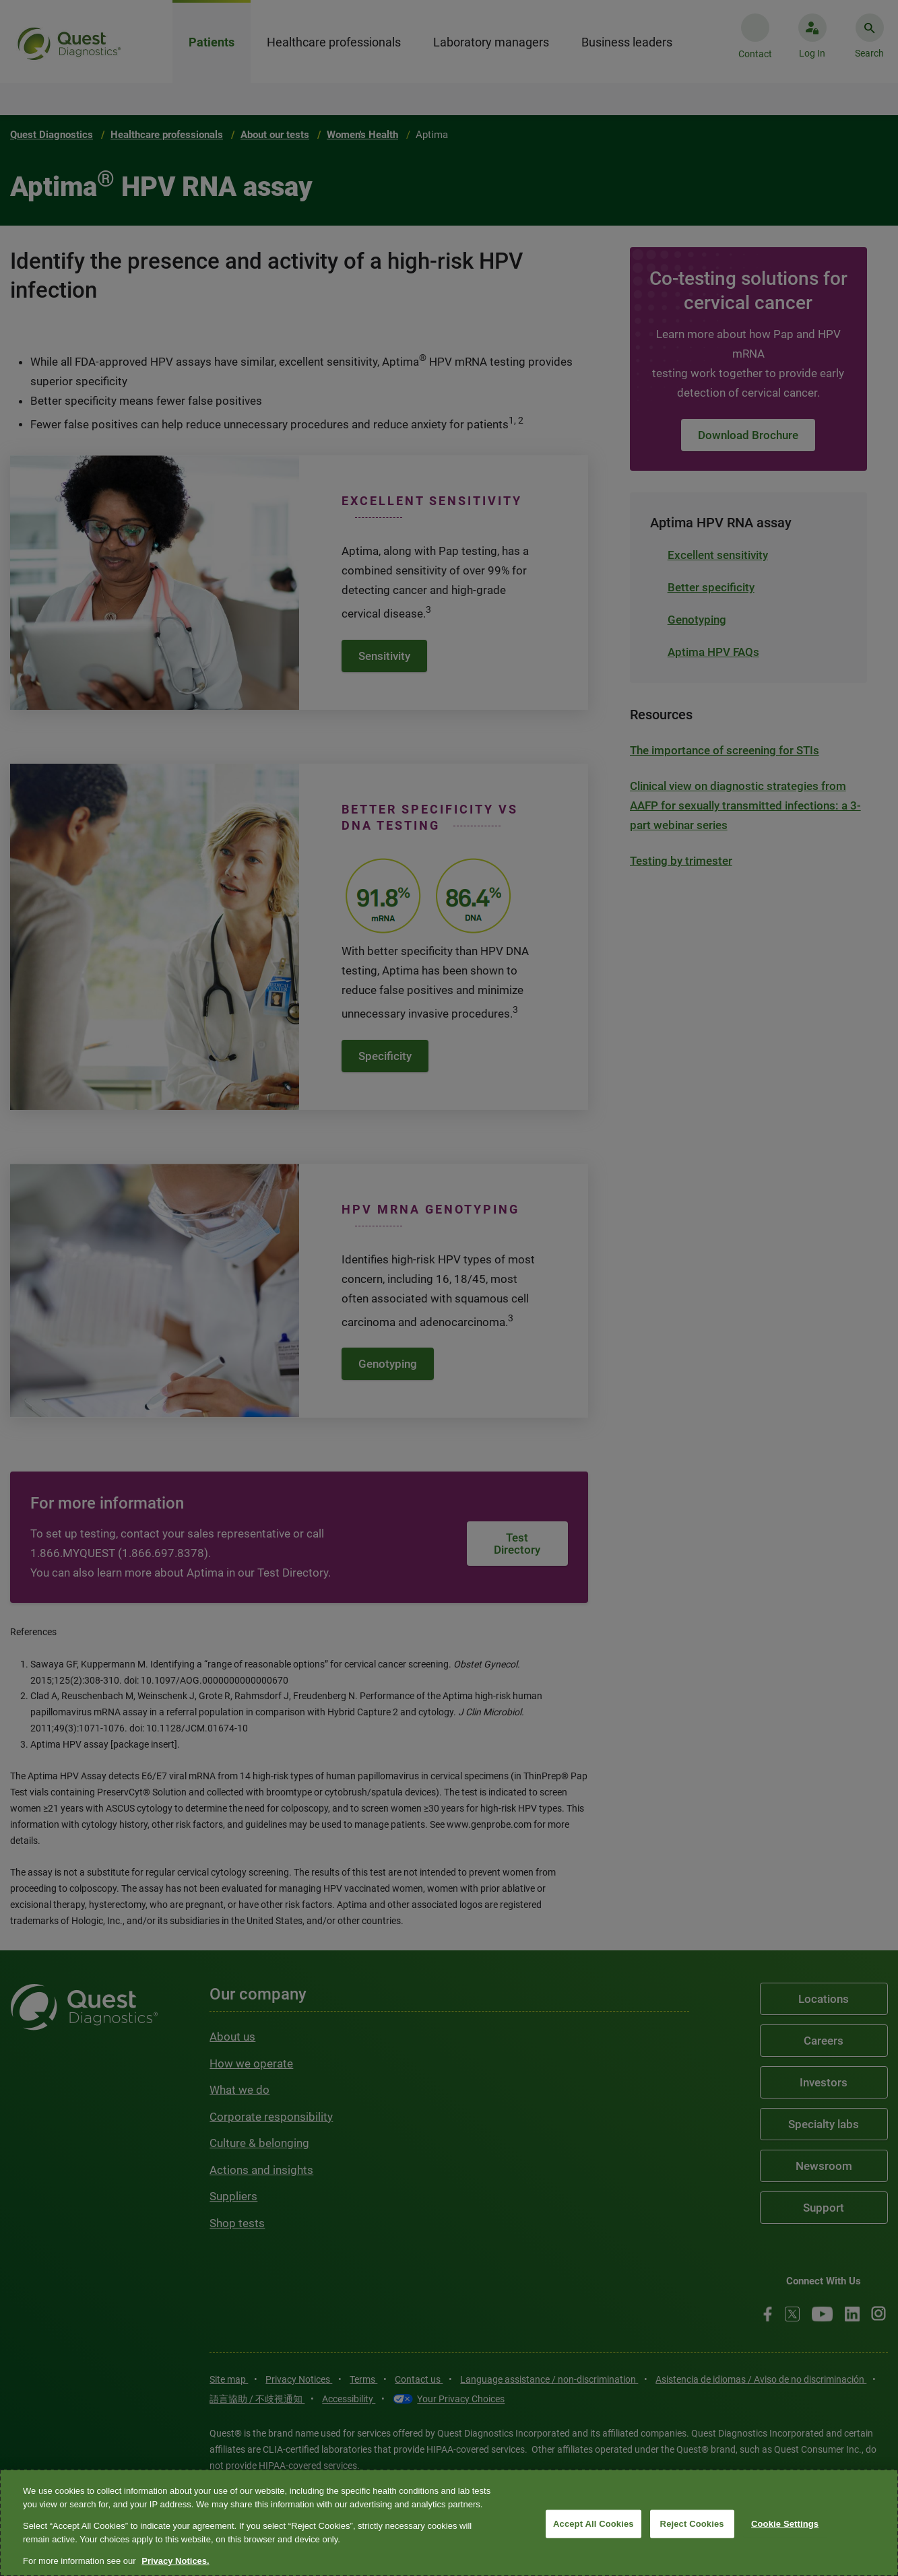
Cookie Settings (785, 2524)
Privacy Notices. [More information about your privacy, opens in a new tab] (175, 2561)
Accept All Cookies (593, 2524)
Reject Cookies (692, 2524)
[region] (449, 2523)
